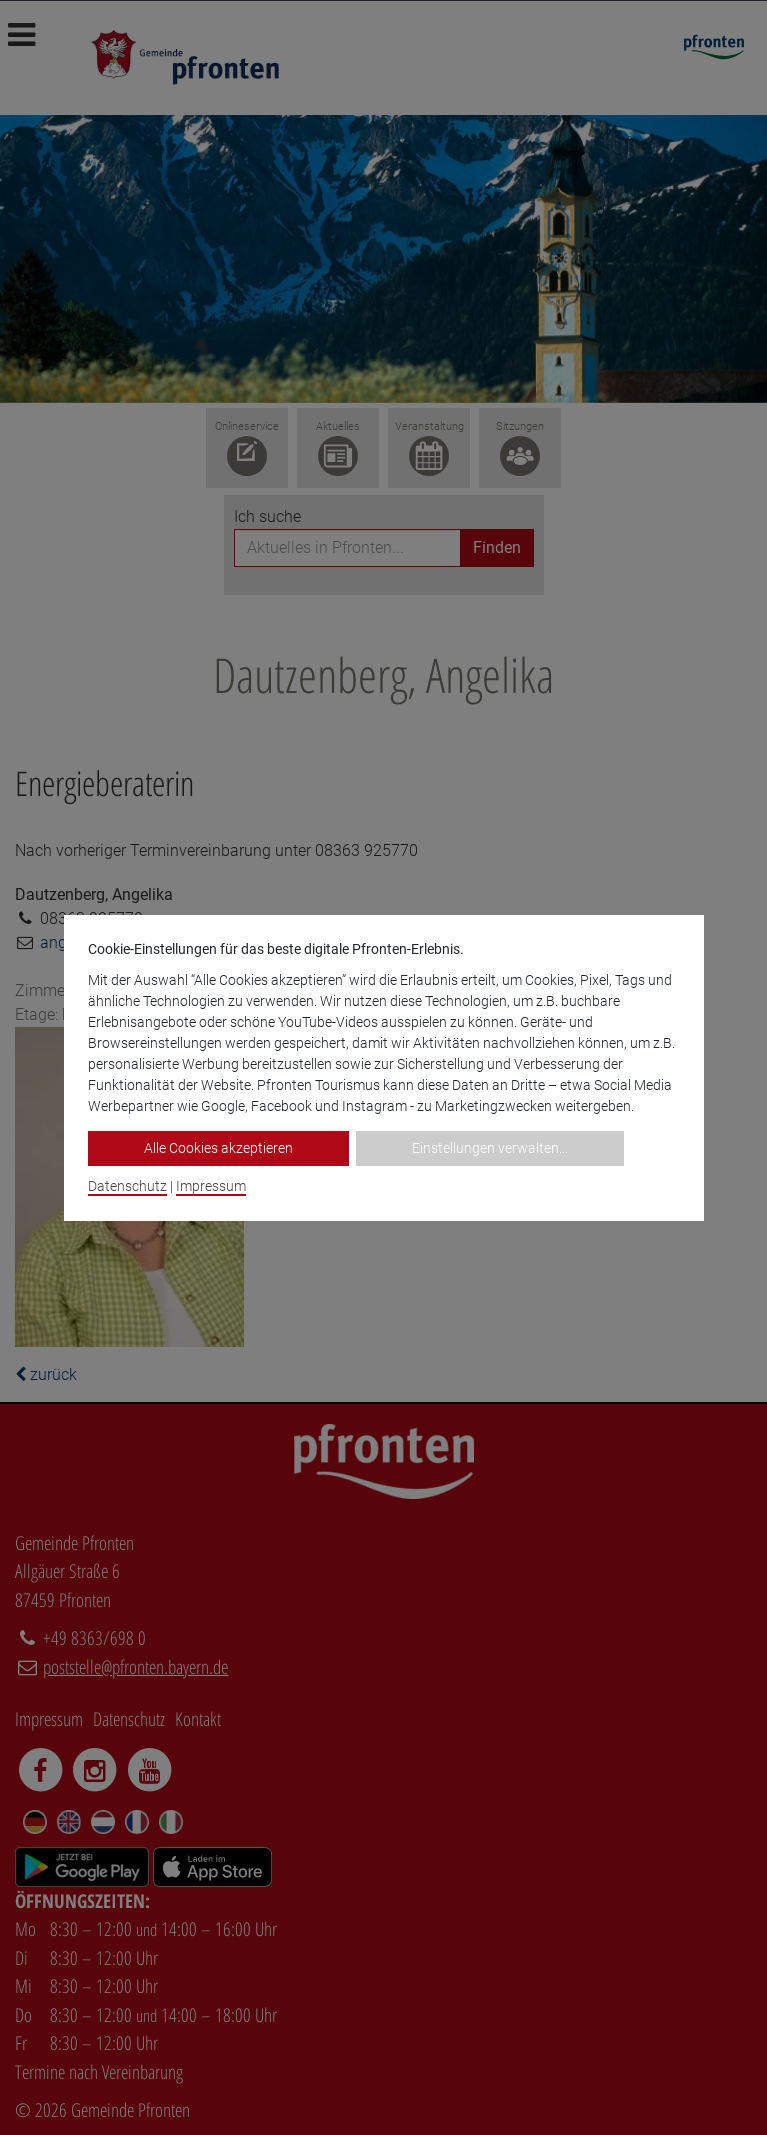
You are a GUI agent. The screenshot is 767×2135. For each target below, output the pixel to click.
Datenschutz (127, 1186)
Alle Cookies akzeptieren (218, 1148)
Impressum (211, 1186)
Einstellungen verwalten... (490, 1148)
